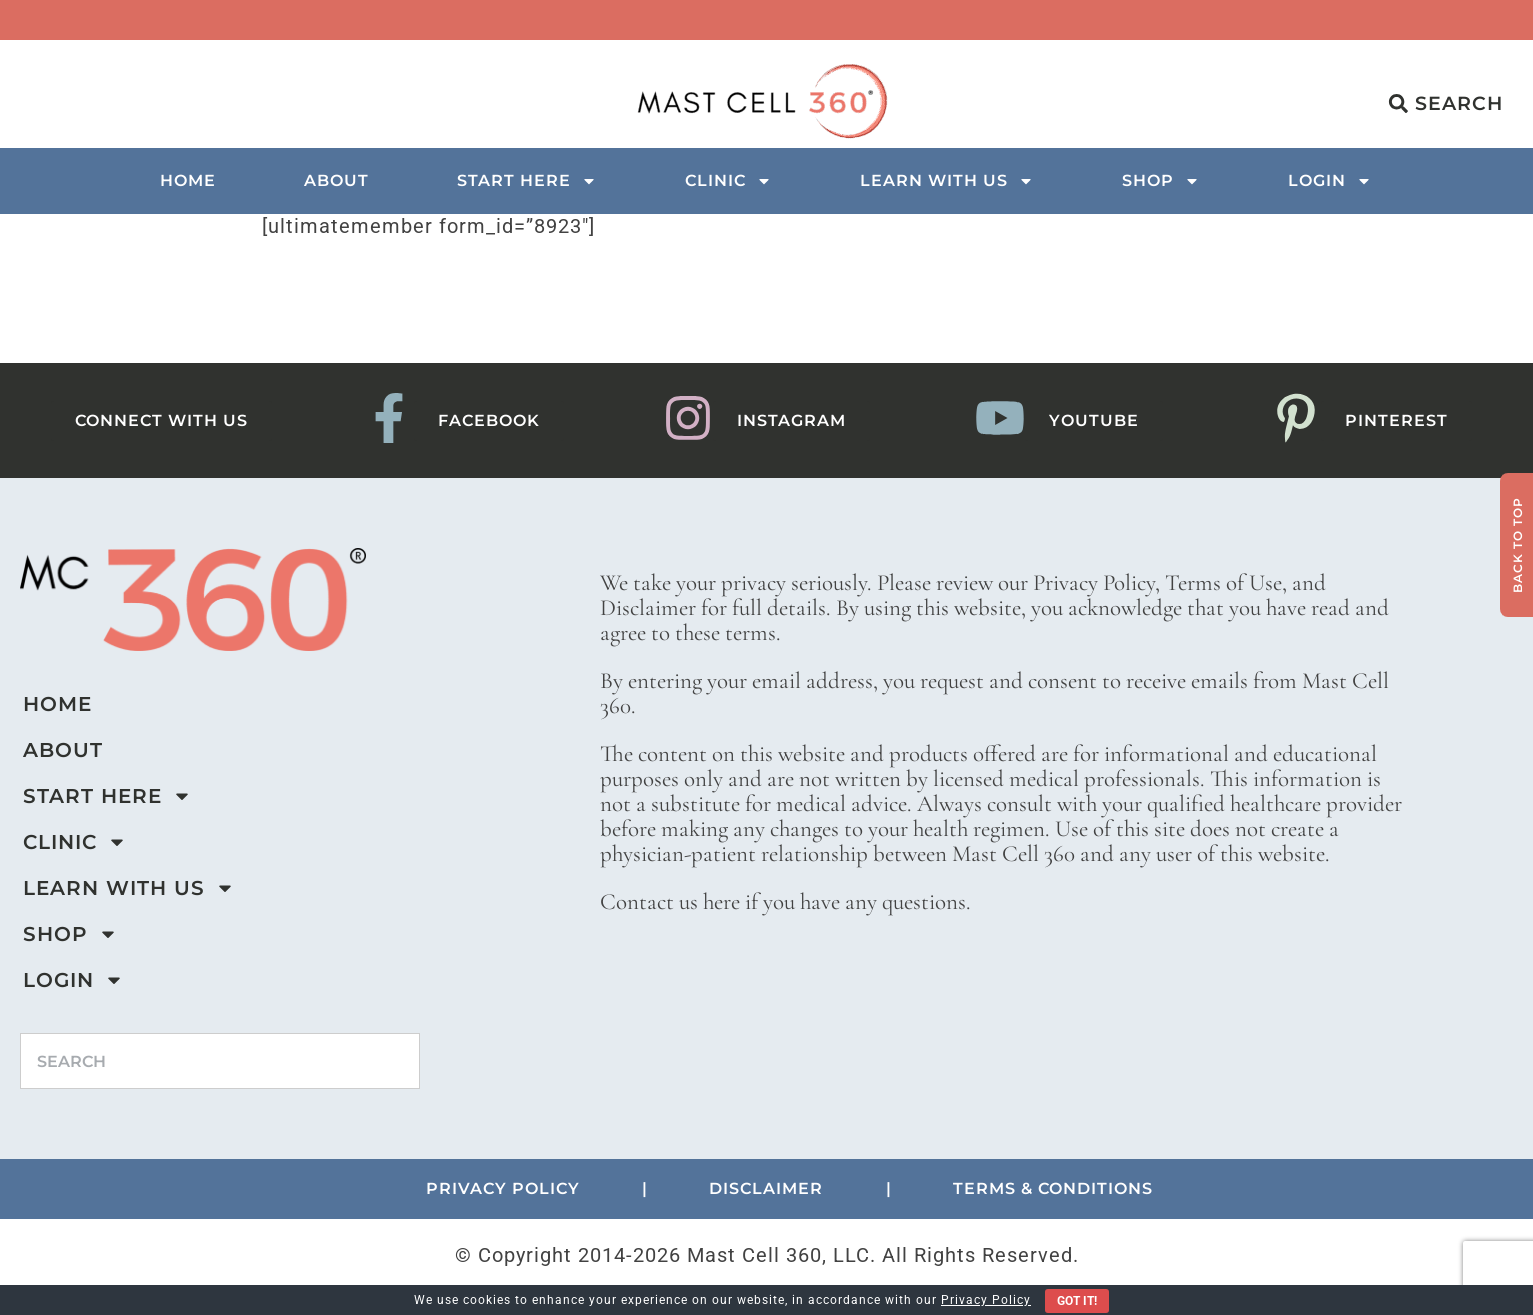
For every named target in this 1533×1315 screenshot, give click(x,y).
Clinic (728, 181)
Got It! (1077, 1301)
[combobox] (220, 1061)
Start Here (527, 181)
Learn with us (947, 181)
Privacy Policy (986, 1300)
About (336, 180)
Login (1330, 181)
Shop (1161, 181)
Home (188, 180)
